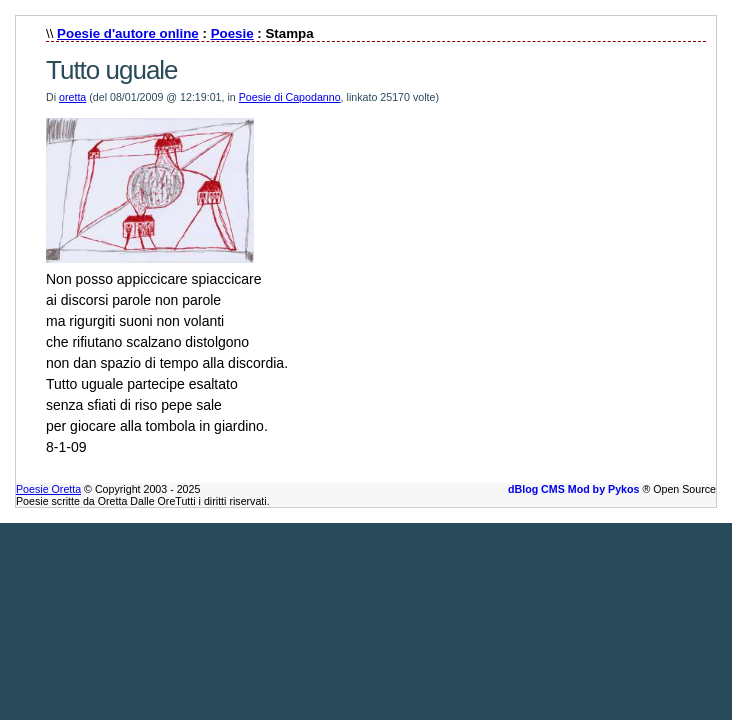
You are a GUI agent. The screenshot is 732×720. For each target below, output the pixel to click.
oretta (72, 97)
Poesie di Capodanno (290, 97)
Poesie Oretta (48, 489)
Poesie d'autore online (128, 33)
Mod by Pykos (604, 489)
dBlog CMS (536, 489)
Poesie (232, 33)
